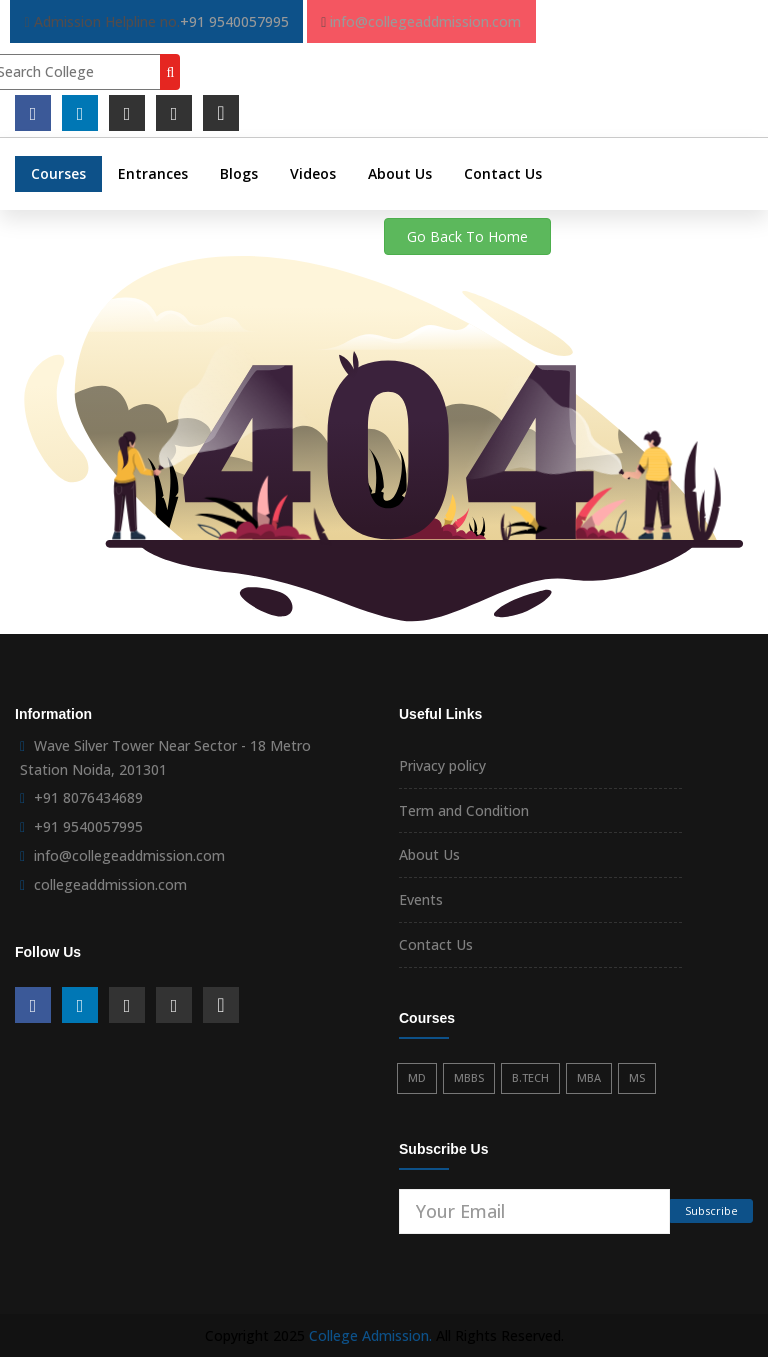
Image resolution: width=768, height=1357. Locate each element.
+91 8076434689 (88, 797)
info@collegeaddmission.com (425, 21)
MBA (589, 1077)
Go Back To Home (467, 236)
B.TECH (530, 1077)
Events (421, 899)
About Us (400, 173)
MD (417, 1077)
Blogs (239, 173)
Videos (313, 173)
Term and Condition (464, 810)
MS (637, 1077)
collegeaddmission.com (110, 884)
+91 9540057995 (234, 21)
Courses (58, 173)
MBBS (469, 1077)
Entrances (153, 173)
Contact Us (503, 173)
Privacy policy (442, 765)
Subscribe (711, 1210)
